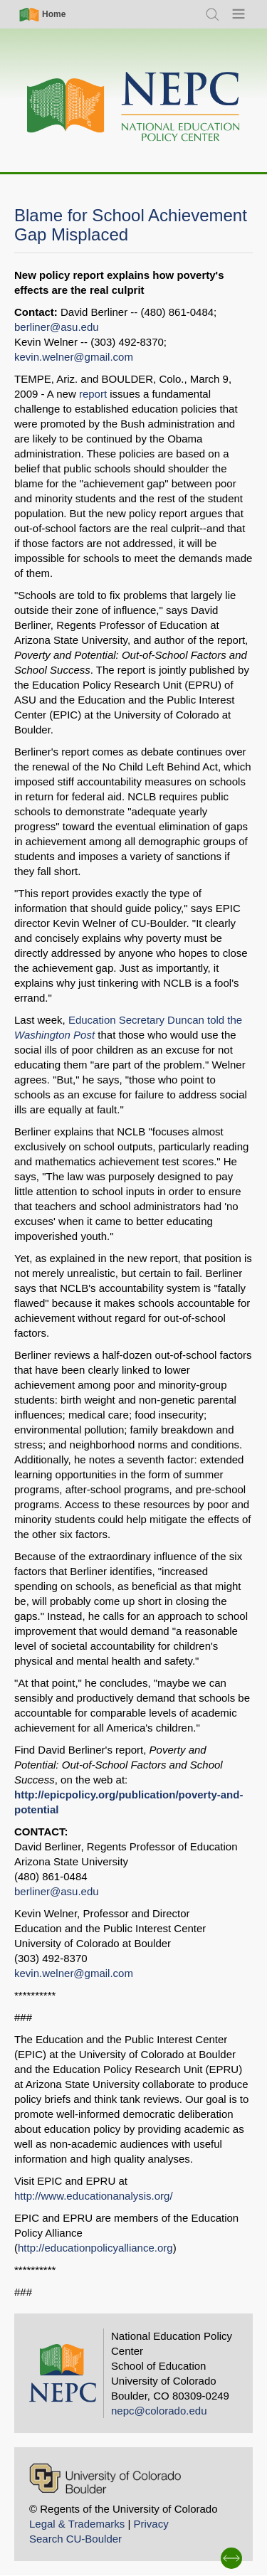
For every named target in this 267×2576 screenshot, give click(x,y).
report (93, 394)
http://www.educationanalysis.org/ (93, 2196)
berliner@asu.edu (56, 327)
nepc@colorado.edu (159, 2411)
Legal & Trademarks (77, 2524)
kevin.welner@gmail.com (73, 357)
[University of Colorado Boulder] (105, 2478)
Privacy (150, 2524)
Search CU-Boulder (75, 2539)
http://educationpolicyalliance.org (95, 2248)
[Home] (134, 107)
